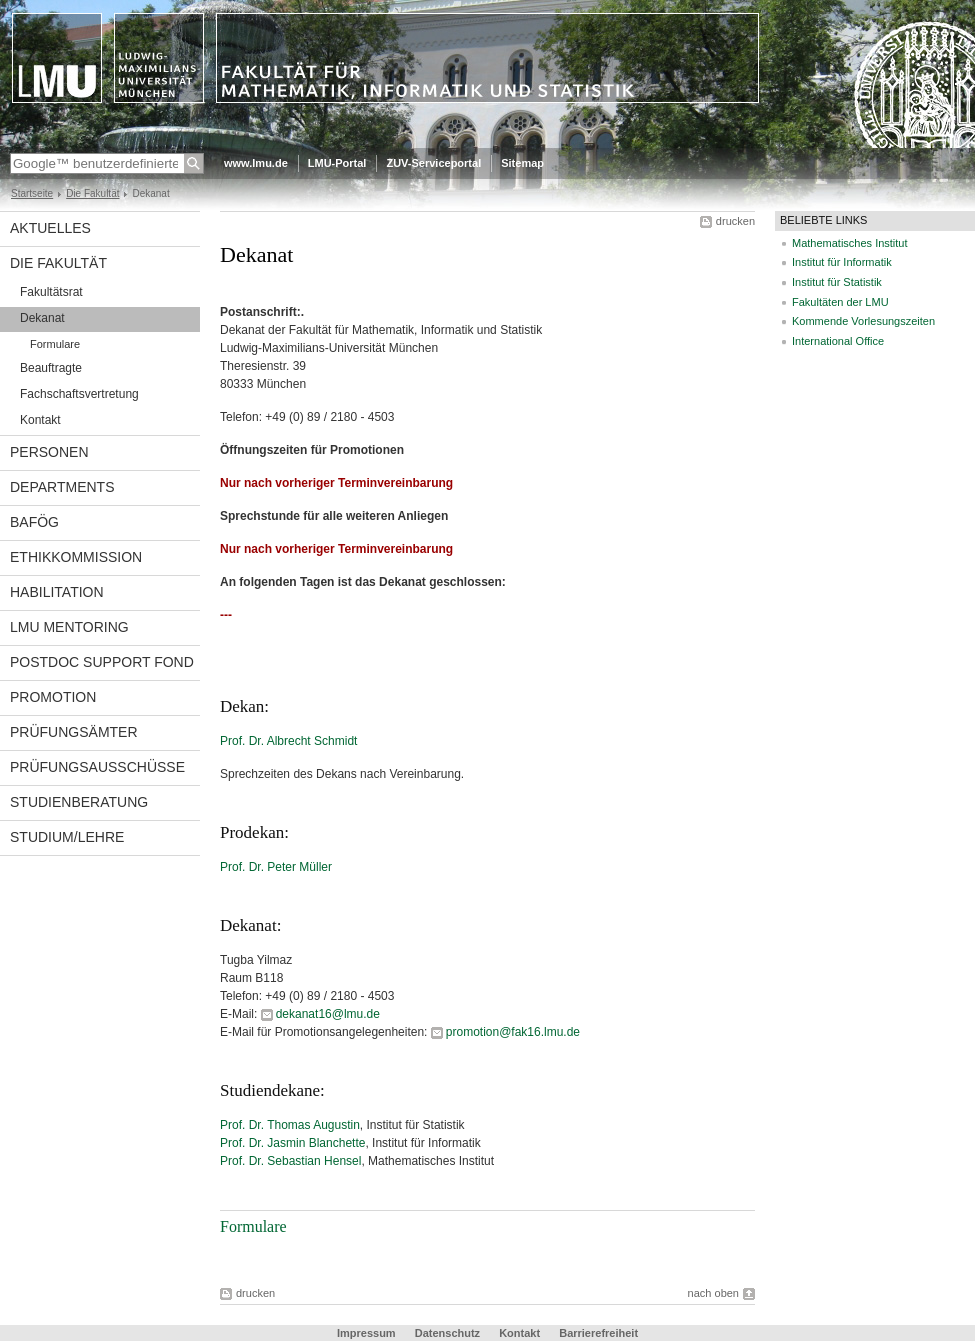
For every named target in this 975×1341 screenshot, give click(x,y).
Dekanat (42, 318)
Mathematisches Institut (850, 243)
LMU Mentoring (69, 627)
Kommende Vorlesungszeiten (863, 321)
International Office (838, 341)
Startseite (32, 193)
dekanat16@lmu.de (328, 1014)
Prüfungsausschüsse (97, 767)
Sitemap (522, 163)
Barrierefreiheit (598, 1333)
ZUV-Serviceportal (433, 163)
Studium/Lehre (67, 837)
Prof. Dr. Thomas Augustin (290, 1125)
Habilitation (57, 592)
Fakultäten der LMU (840, 302)
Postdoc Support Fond (102, 662)
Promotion (53, 697)
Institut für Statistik (837, 282)
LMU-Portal (337, 163)
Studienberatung (79, 802)
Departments (62, 487)
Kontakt (40, 420)
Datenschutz (447, 1333)
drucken (735, 221)
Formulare (55, 344)
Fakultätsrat (51, 292)
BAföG (34, 522)
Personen (49, 452)
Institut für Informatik (842, 262)
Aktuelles (50, 228)
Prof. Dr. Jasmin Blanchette (292, 1143)
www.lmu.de (256, 163)
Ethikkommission (76, 557)
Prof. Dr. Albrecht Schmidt (288, 741)
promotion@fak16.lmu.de (513, 1032)
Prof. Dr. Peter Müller (276, 867)
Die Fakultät (92, 193)
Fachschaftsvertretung (79, 394)
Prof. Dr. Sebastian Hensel (290, 1161)
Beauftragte (51, 368)
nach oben (713, 1293)
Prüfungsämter (74, 732)
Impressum (366, 1333)
